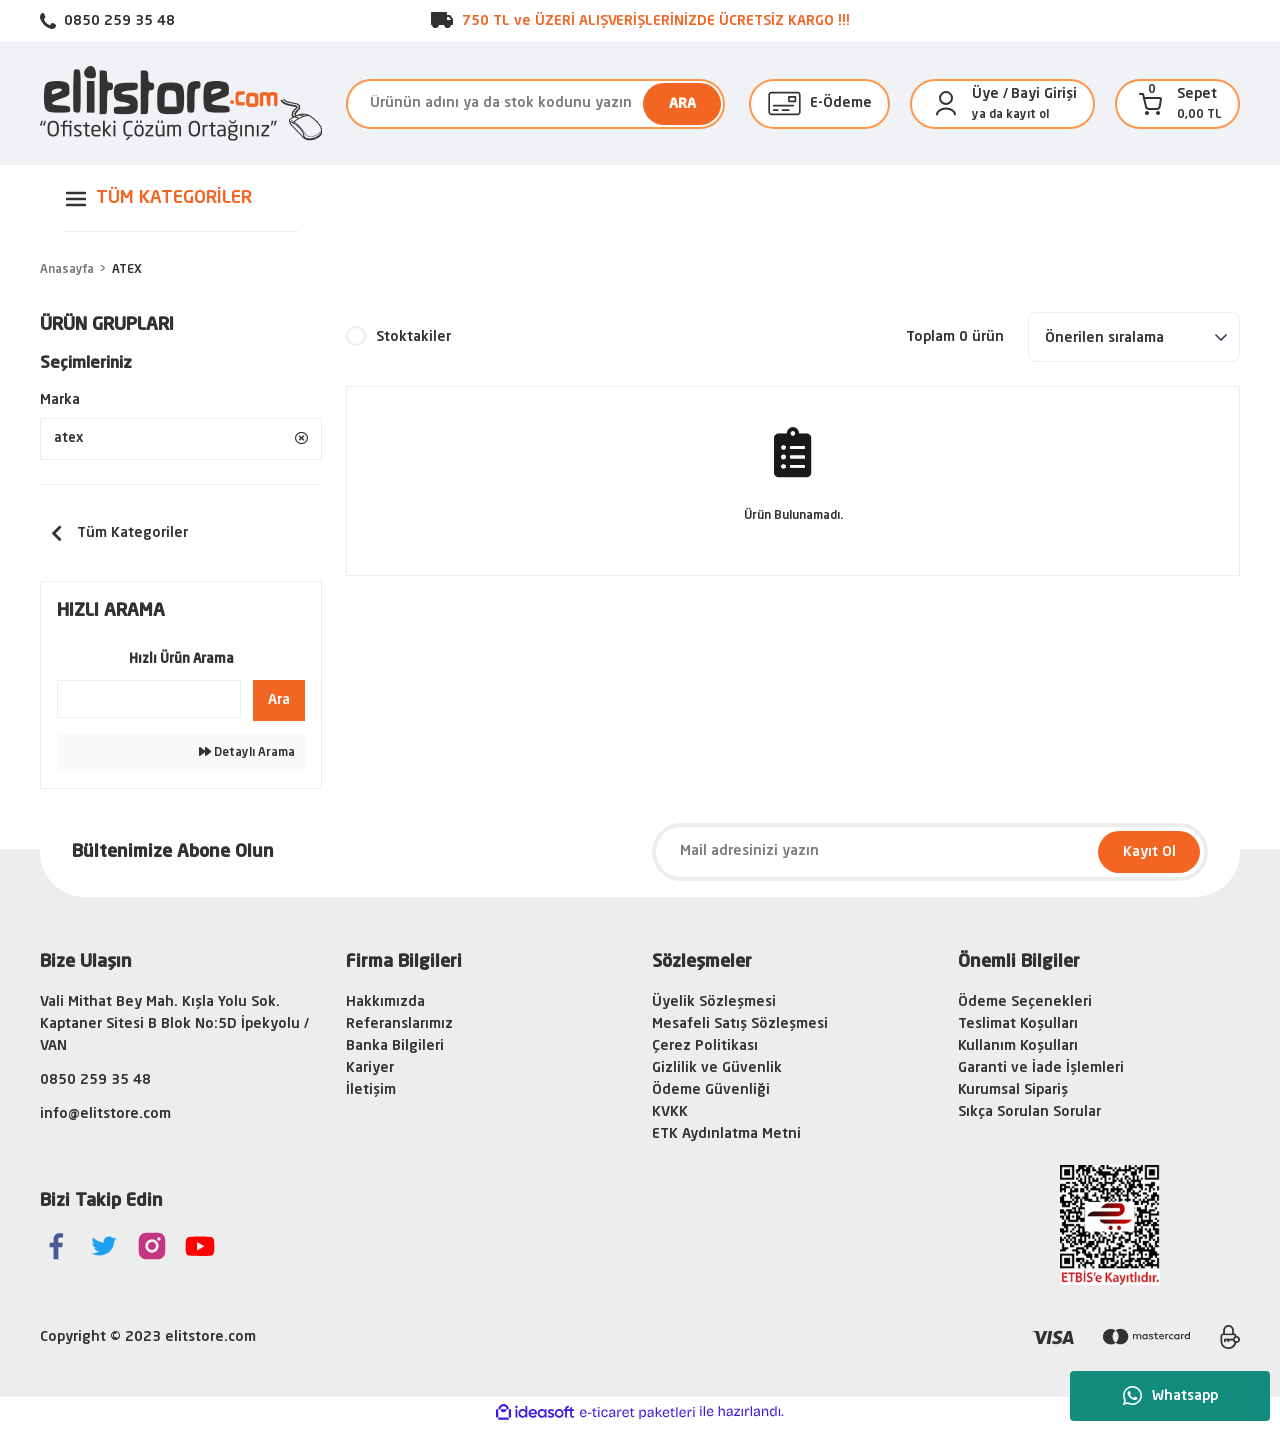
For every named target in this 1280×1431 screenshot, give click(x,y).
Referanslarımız (399, 1028)
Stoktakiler (413, 337)
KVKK (670, 1116)
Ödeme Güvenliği (711, 1094)
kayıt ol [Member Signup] (1027, 115)
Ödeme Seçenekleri (1025, 1006)
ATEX (127, 270)
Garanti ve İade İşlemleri (1041, 1072)
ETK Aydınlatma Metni (726, 1138)
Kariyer (370, 1072)
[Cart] (1151, 104)
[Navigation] (181, 198)
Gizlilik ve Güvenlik (717, 1072)
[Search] (535, 104)
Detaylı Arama (247, 756)
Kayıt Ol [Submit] (1149, 856)
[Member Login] (946, 104)
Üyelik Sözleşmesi (714, 1006)
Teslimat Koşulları (1018, 1028)
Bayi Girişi (1044, 94)
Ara (279, 704)
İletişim (371, 1094)
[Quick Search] (149, 703)
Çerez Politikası (705, 1050)
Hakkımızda (385, 1006)
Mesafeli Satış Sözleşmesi (740, 1028)
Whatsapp (1170, 1396)
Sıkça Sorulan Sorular (1029, 1116)
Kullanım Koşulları (1018, 1050)
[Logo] (181, 103)
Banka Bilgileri (395, 1050)
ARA (682, 104)
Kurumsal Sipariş (1013, 1094)
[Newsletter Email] (930, 856)
